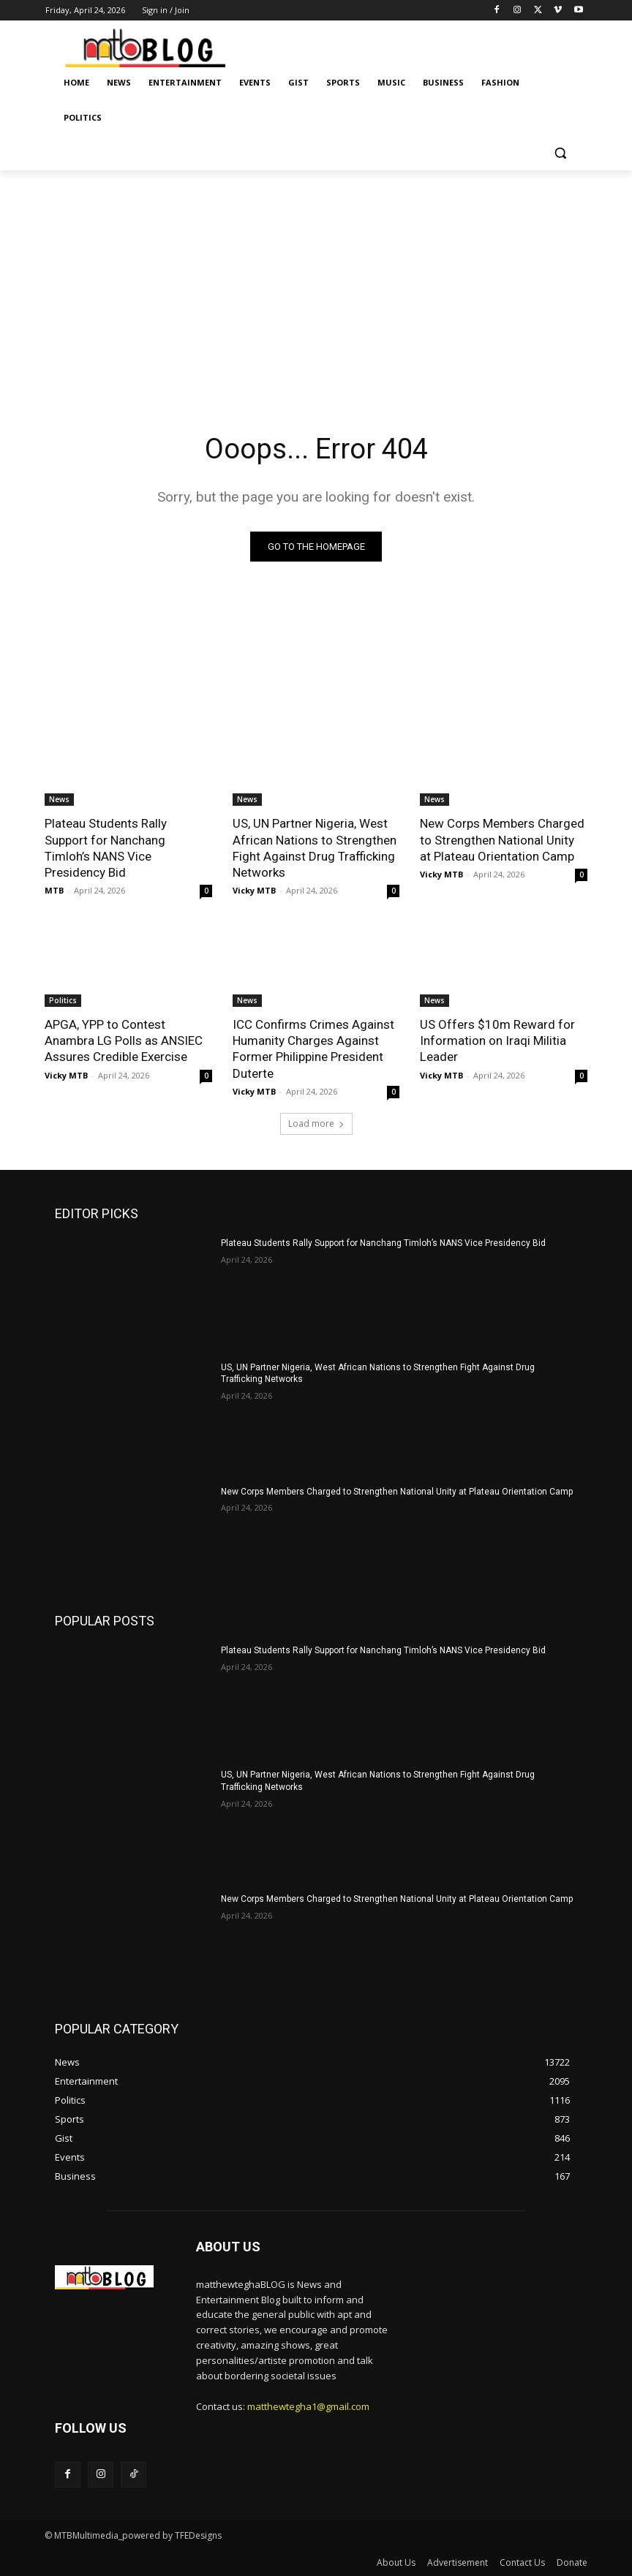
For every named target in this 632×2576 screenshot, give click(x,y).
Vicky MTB (254, 890)
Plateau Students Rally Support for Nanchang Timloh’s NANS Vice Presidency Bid (383, 1243)
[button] (560, 153)
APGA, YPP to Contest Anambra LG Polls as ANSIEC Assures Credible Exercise (124, 1040)
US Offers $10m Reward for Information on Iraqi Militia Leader (497, 1040)
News (59, 800)
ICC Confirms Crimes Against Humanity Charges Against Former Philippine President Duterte (313, 1048)
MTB (54, 890)
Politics (63, 1000)
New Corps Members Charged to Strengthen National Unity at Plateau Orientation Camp (502, 840)
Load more (316, 1123)
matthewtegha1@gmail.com (308, 2406)
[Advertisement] (316, 280)
